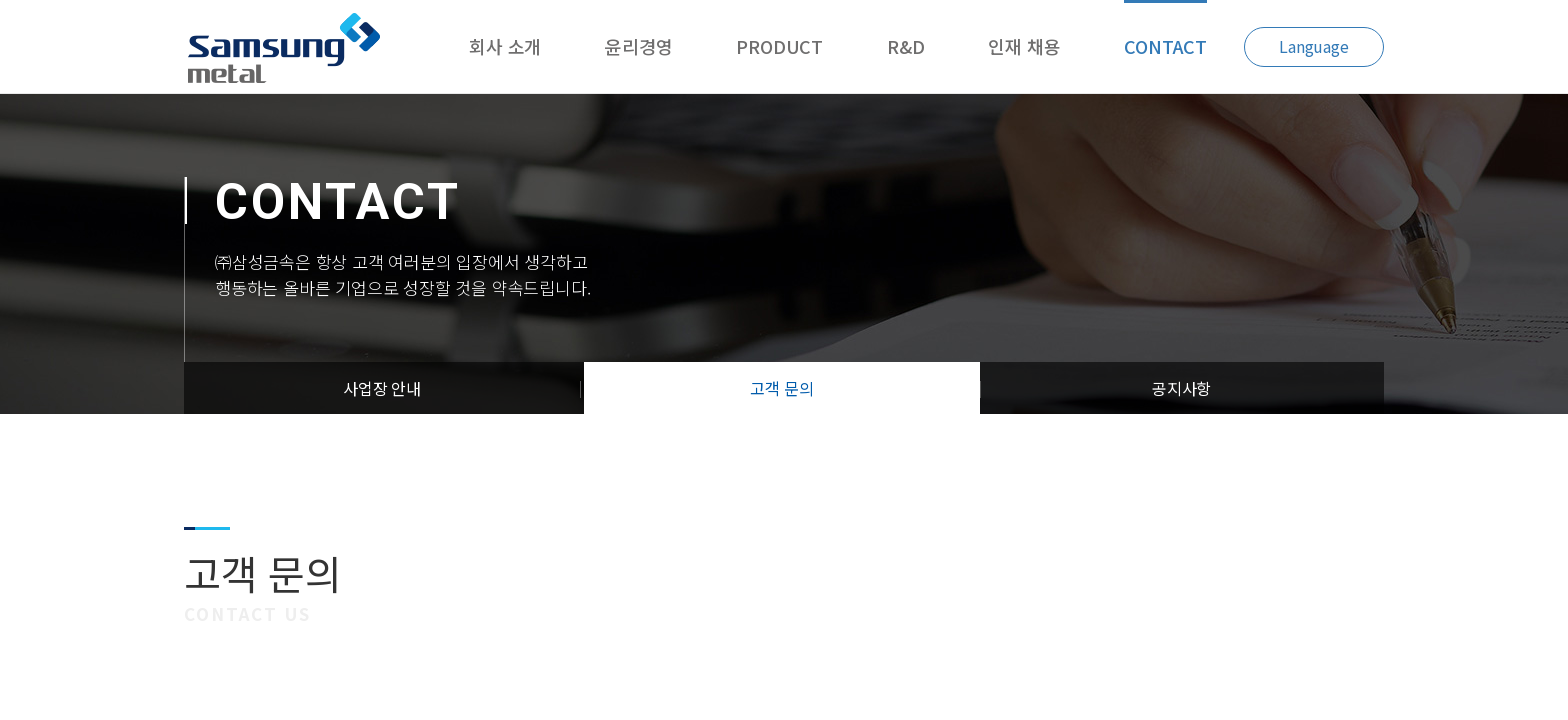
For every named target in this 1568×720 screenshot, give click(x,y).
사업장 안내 (382, 388)
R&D (905, 46)
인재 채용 (1024, 46)
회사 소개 (505, 46)
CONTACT (1165, 46)
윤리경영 (638, 46)
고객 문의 (781, 388)
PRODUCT (779, 46)
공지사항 (1181, 388)
